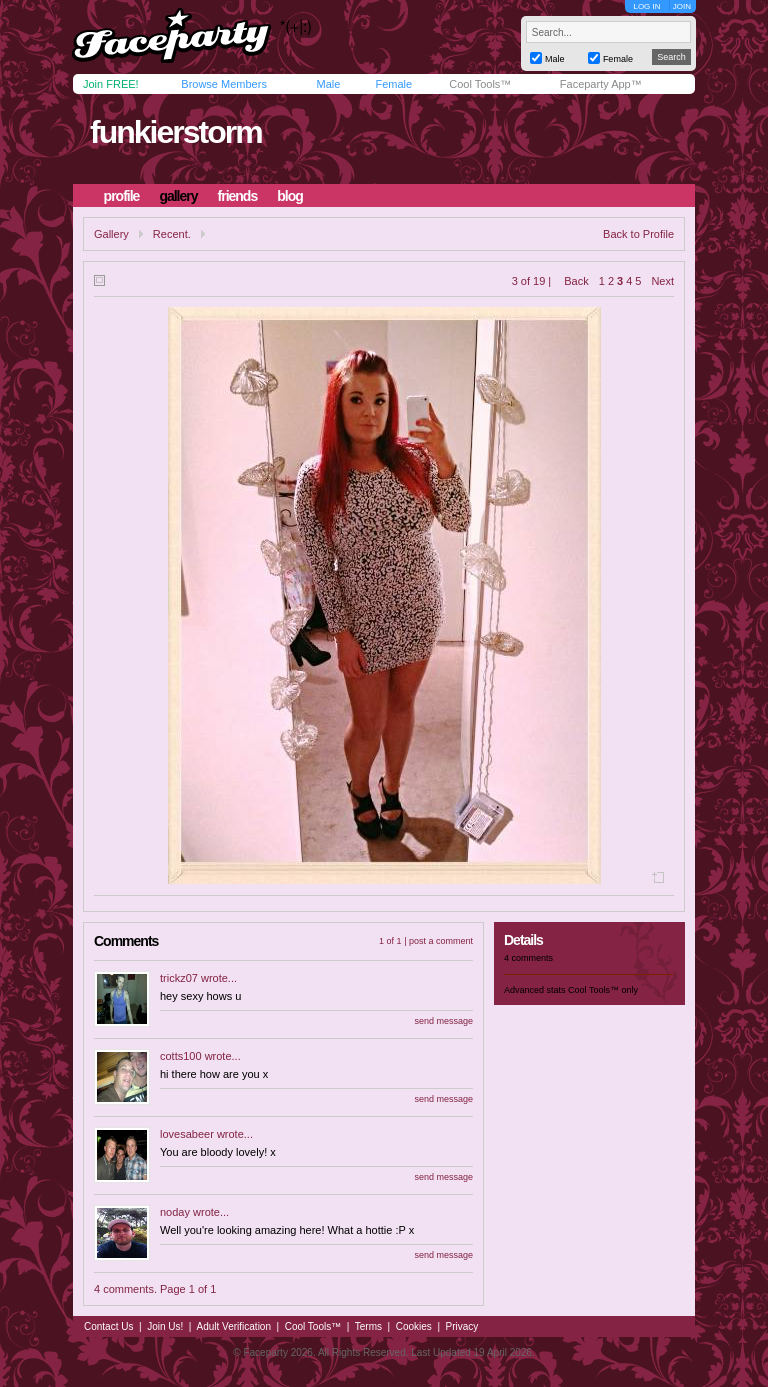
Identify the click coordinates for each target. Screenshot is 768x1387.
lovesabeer (187, 1134)
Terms (368, 1326)
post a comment (441, 941)
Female (393, 84)
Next (662, 281)
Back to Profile (638, 234)
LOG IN (646, 6)
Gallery (111, 234)
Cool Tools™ (480, 84)
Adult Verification (233, 1326)
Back (576, 281)
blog (290, 196)
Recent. (172, 234)
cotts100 (181, 1056)
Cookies (414, 1326)
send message (443, 1021)
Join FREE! (111, 84)
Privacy (462, 1326)
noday (175, 1212)
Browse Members (224, 84)
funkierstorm (176, 132)
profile (122, 196)
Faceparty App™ (601, 84)
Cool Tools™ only (603, 990)
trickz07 (179, 978)
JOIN (682, 6)
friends (238, 196)
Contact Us (108, 1326)
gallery (178, 196)
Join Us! (165, 1326)
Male (328, 84)
